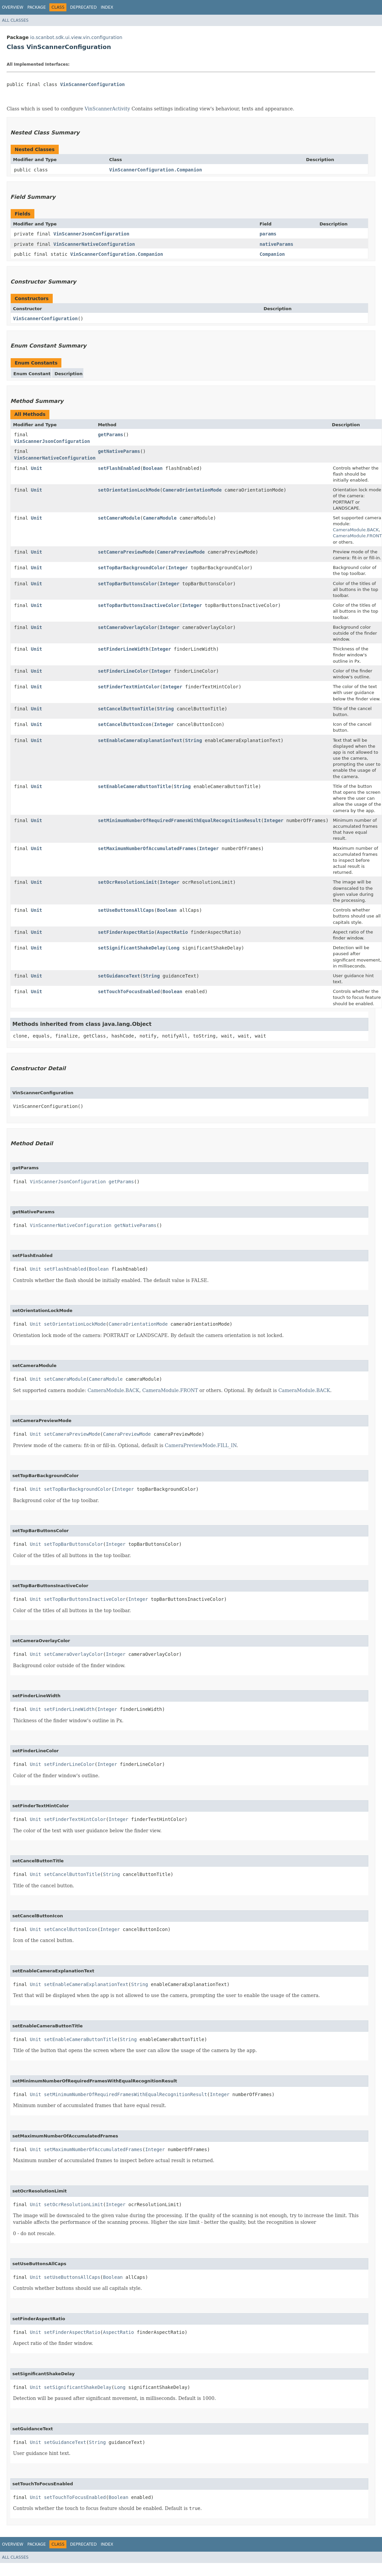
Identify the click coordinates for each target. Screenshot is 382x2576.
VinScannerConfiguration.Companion (155, 169)
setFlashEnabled (119, 468)
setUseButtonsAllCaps (126, 910)
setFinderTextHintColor (128, 686)
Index (107, 7)
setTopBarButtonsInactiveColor (138, 605)
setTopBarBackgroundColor (131, 567)
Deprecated (83, 7)
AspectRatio (172, 932)
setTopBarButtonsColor (127, 583)
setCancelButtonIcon (124, 724)
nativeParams (276, 244)
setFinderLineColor (123, 671)
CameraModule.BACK (356, 529)
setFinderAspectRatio (126, 932)
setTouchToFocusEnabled (128, 991)
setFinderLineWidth (123, 649)
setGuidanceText (119, 976)
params (268, 233)
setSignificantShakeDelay (131, 947)
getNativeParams (119, 451)
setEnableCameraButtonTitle (134, 786)
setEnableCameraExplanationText (140, 740)
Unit (36, 468)
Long (173, 947)
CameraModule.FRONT (357, 535)
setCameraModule (119, 518)
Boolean (152, 468)
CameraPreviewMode (181, 552)
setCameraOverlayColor (127, 627)
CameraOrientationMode (192, 490)
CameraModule (159, 518)
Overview (12, 7)
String (165, 708)
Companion (272, 254)
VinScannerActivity (107, 108)
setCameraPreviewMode (126, 552)
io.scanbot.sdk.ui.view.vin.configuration (76, 37)
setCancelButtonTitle (126, 708)
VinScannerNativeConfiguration (94, 244)
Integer (178, 567)
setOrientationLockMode (128, 490)
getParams (110, 434)
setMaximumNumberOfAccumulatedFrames (147, 848)
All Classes (15, 20)
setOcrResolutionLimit (127, 882)
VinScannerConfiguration (92, 84)
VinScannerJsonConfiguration (91, 233)
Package (36, 7)
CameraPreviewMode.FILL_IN (201, 1445)
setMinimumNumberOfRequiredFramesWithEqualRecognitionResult (179, 820)
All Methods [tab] (29, 414)
